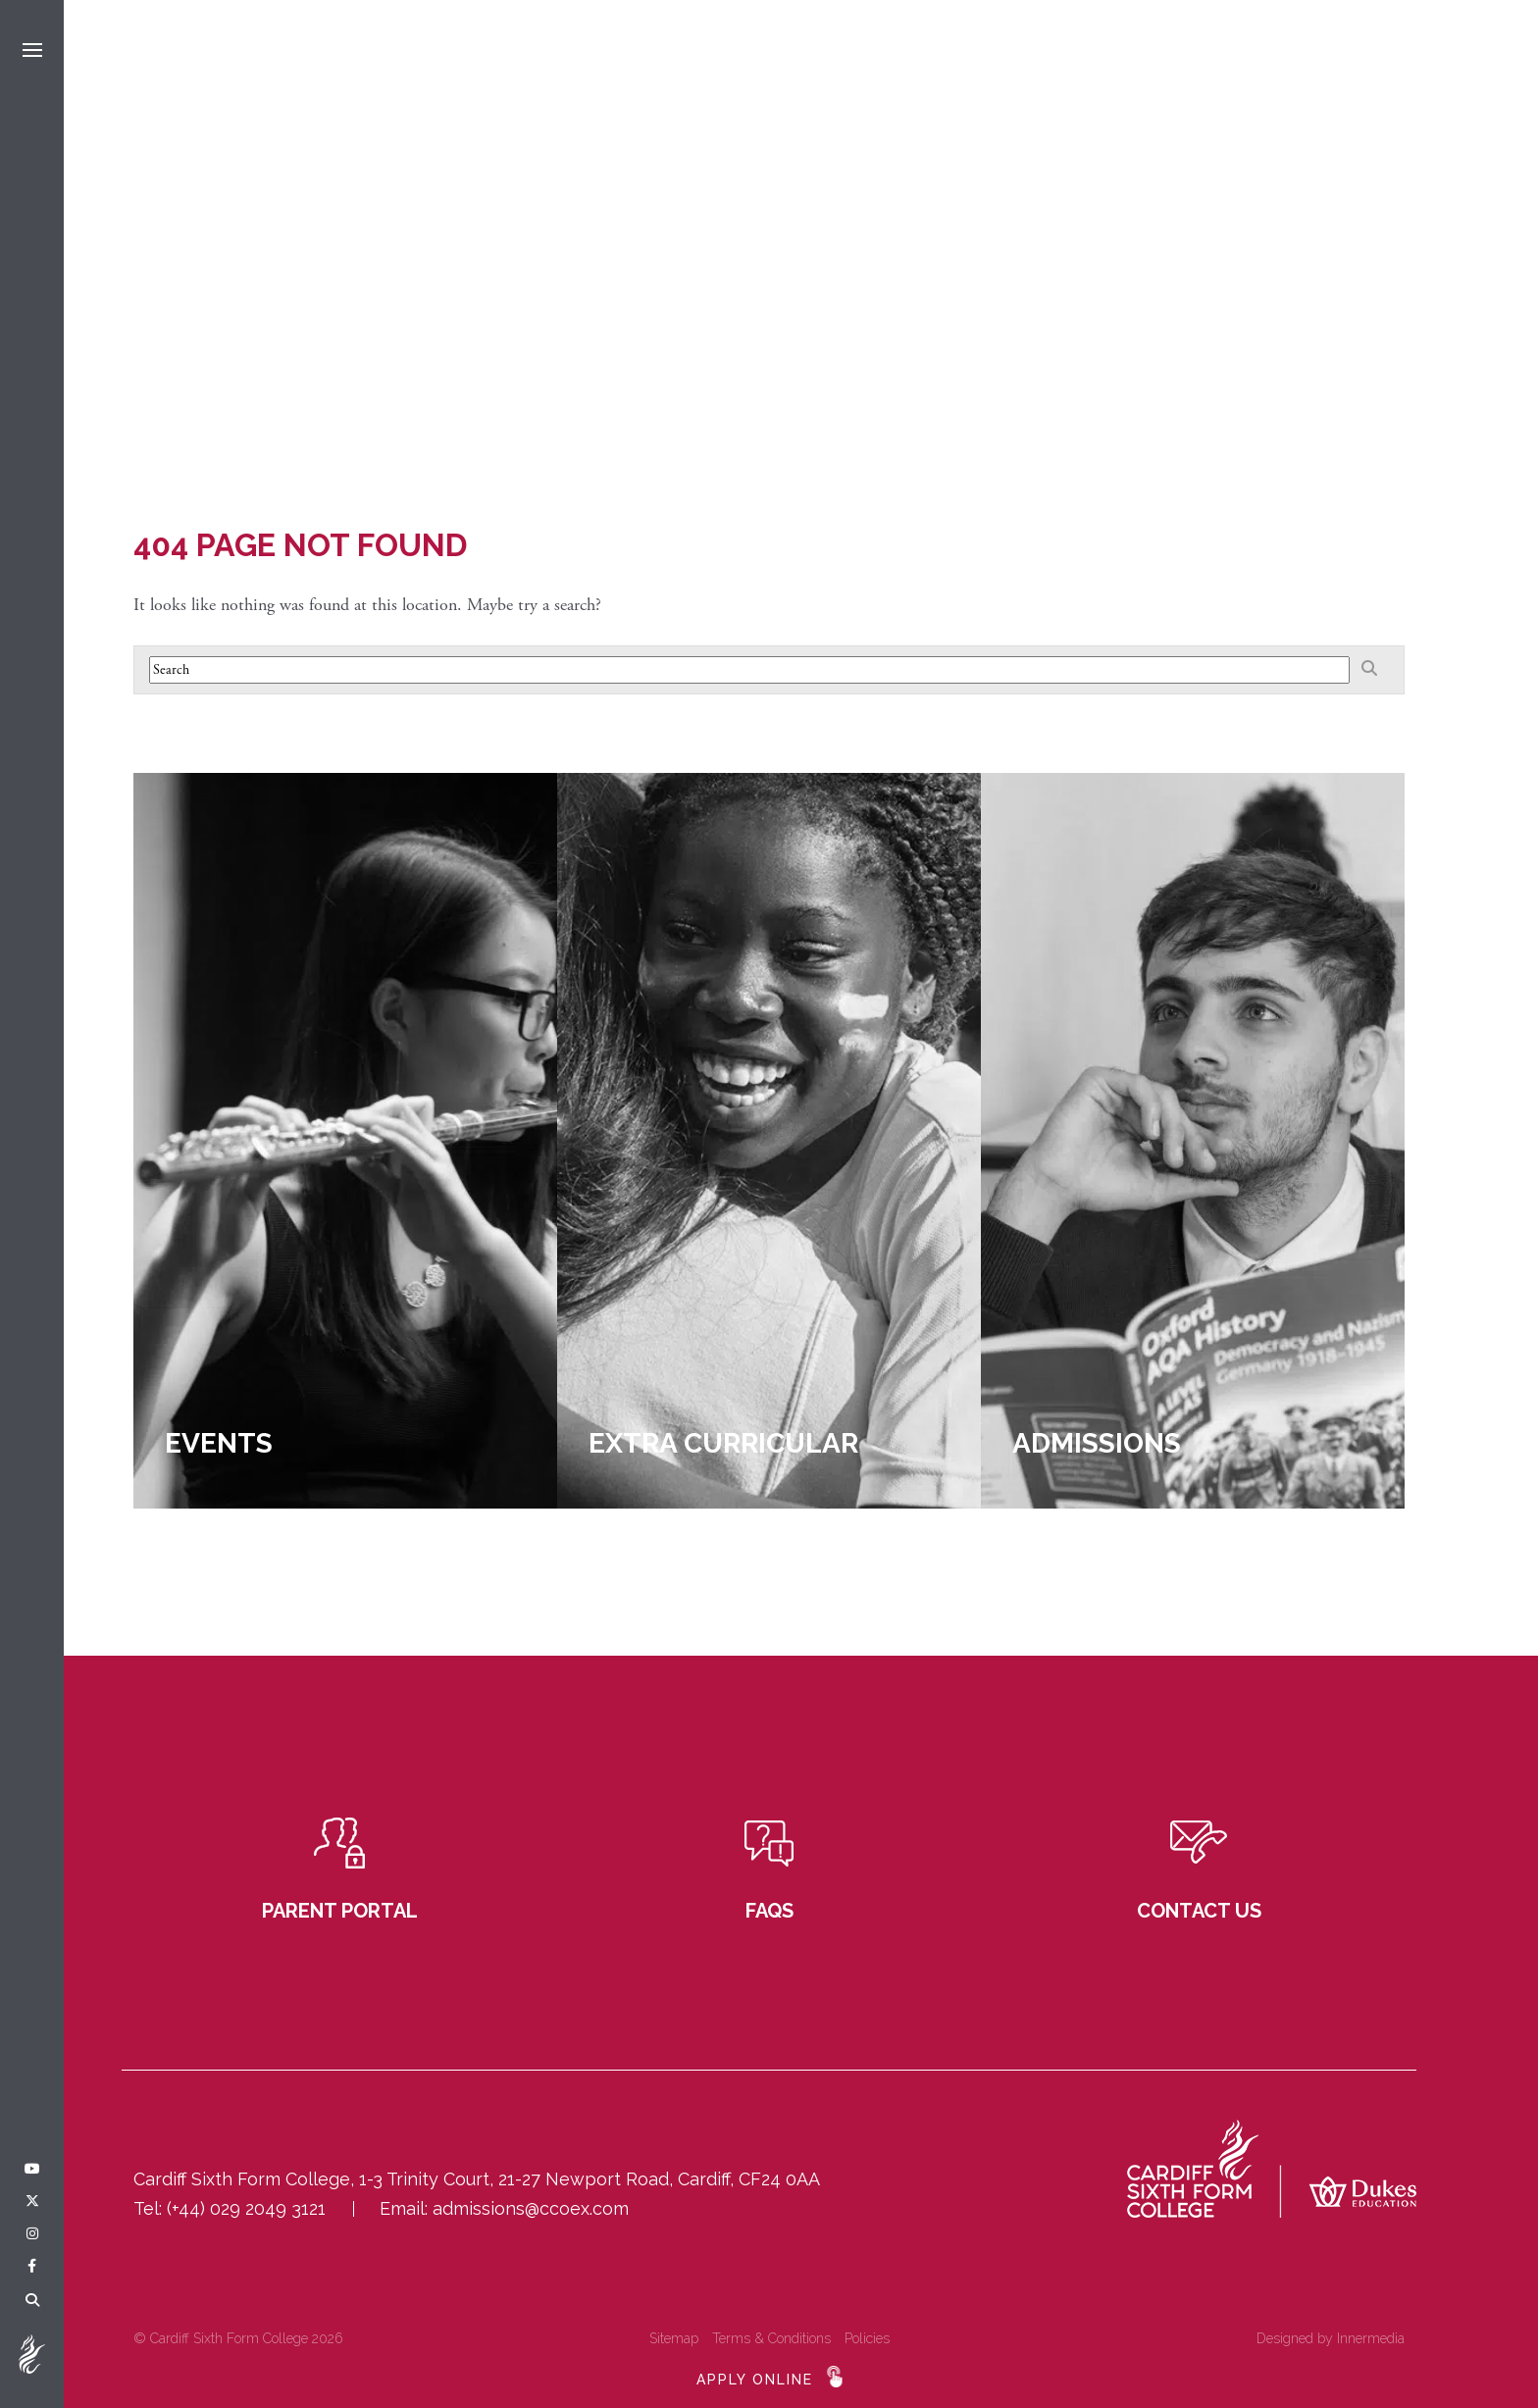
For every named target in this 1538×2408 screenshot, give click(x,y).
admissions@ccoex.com (531, 2208)
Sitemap (673, 2338)
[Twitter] (32, 2202)
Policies (867, 2338)
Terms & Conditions (771, 2338)
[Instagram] (32, 2234)
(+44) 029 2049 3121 (246, 2208)
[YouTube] (32, 2169)
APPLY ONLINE (754, 2379)
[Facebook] (31, 2267)
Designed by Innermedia (1330, 2338)
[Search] (32, 2301)
